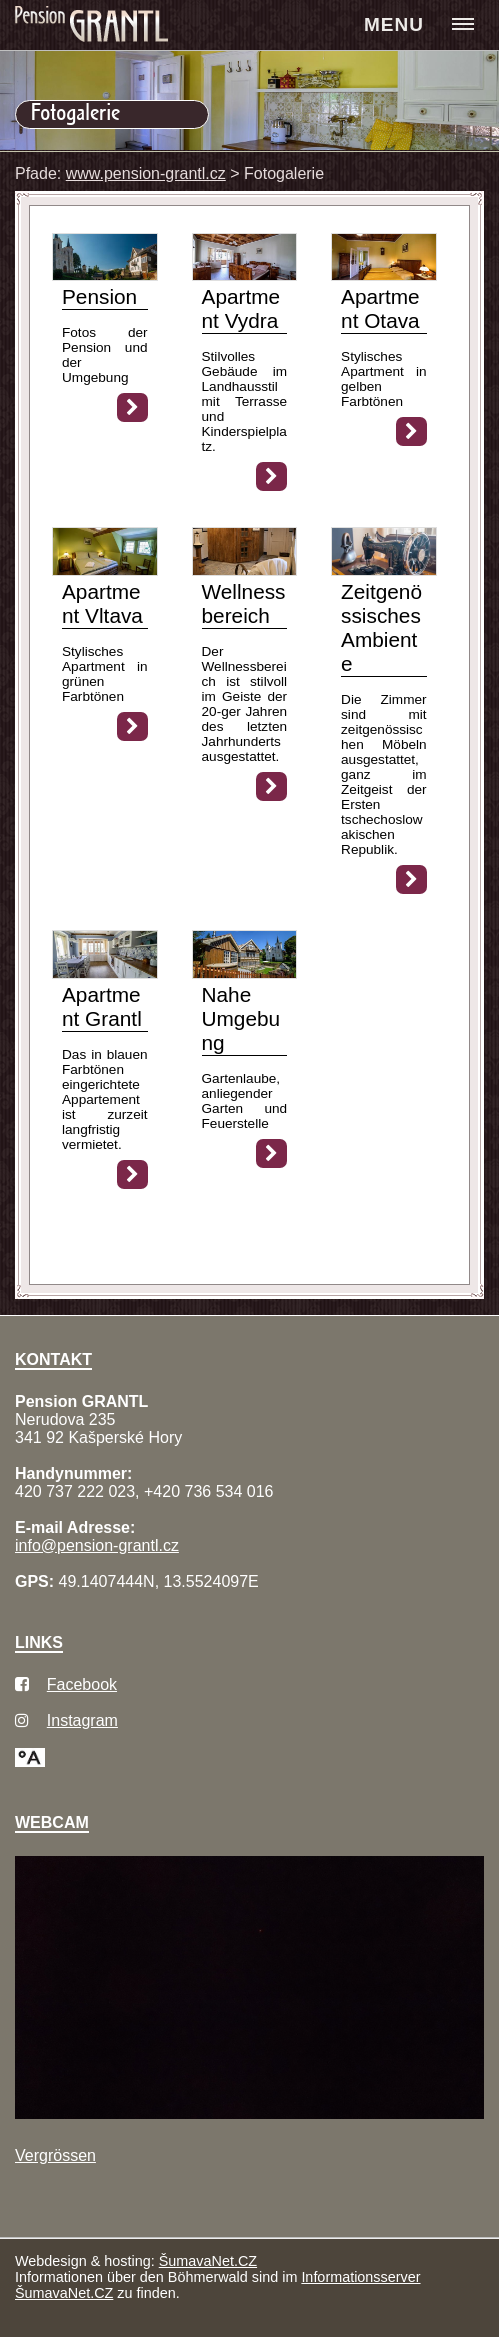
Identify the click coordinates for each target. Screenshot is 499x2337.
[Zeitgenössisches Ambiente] (384, 570)
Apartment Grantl (102, 1006)
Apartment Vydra (241, 308)
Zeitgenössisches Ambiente (381, 627)
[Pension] (105, 275)
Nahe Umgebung (241, 1018)
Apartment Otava (380, 308)
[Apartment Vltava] (105, 570)
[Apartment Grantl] (105, 973)
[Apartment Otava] (384, 275)
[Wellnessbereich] (245, 570)
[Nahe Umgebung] (245, 973)
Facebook (82, 1684)
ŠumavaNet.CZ (208, 2261)
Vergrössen (55, 2155)
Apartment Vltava (102, 603)
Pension (99, 296)
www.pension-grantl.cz (146, 173)
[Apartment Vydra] (245, 275)
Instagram (82, 1720)
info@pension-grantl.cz (97, 1545)
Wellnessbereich (244, 603)
